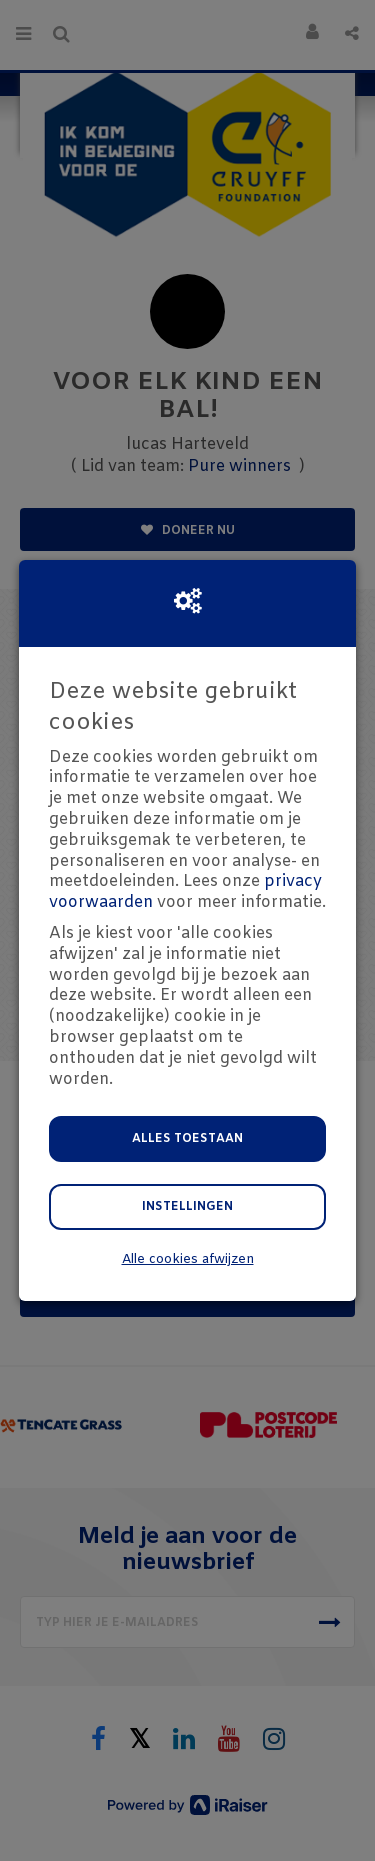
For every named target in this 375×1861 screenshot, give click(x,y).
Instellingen (187, 1207)
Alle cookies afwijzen (188, 1259)
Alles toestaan (187, 1139)
